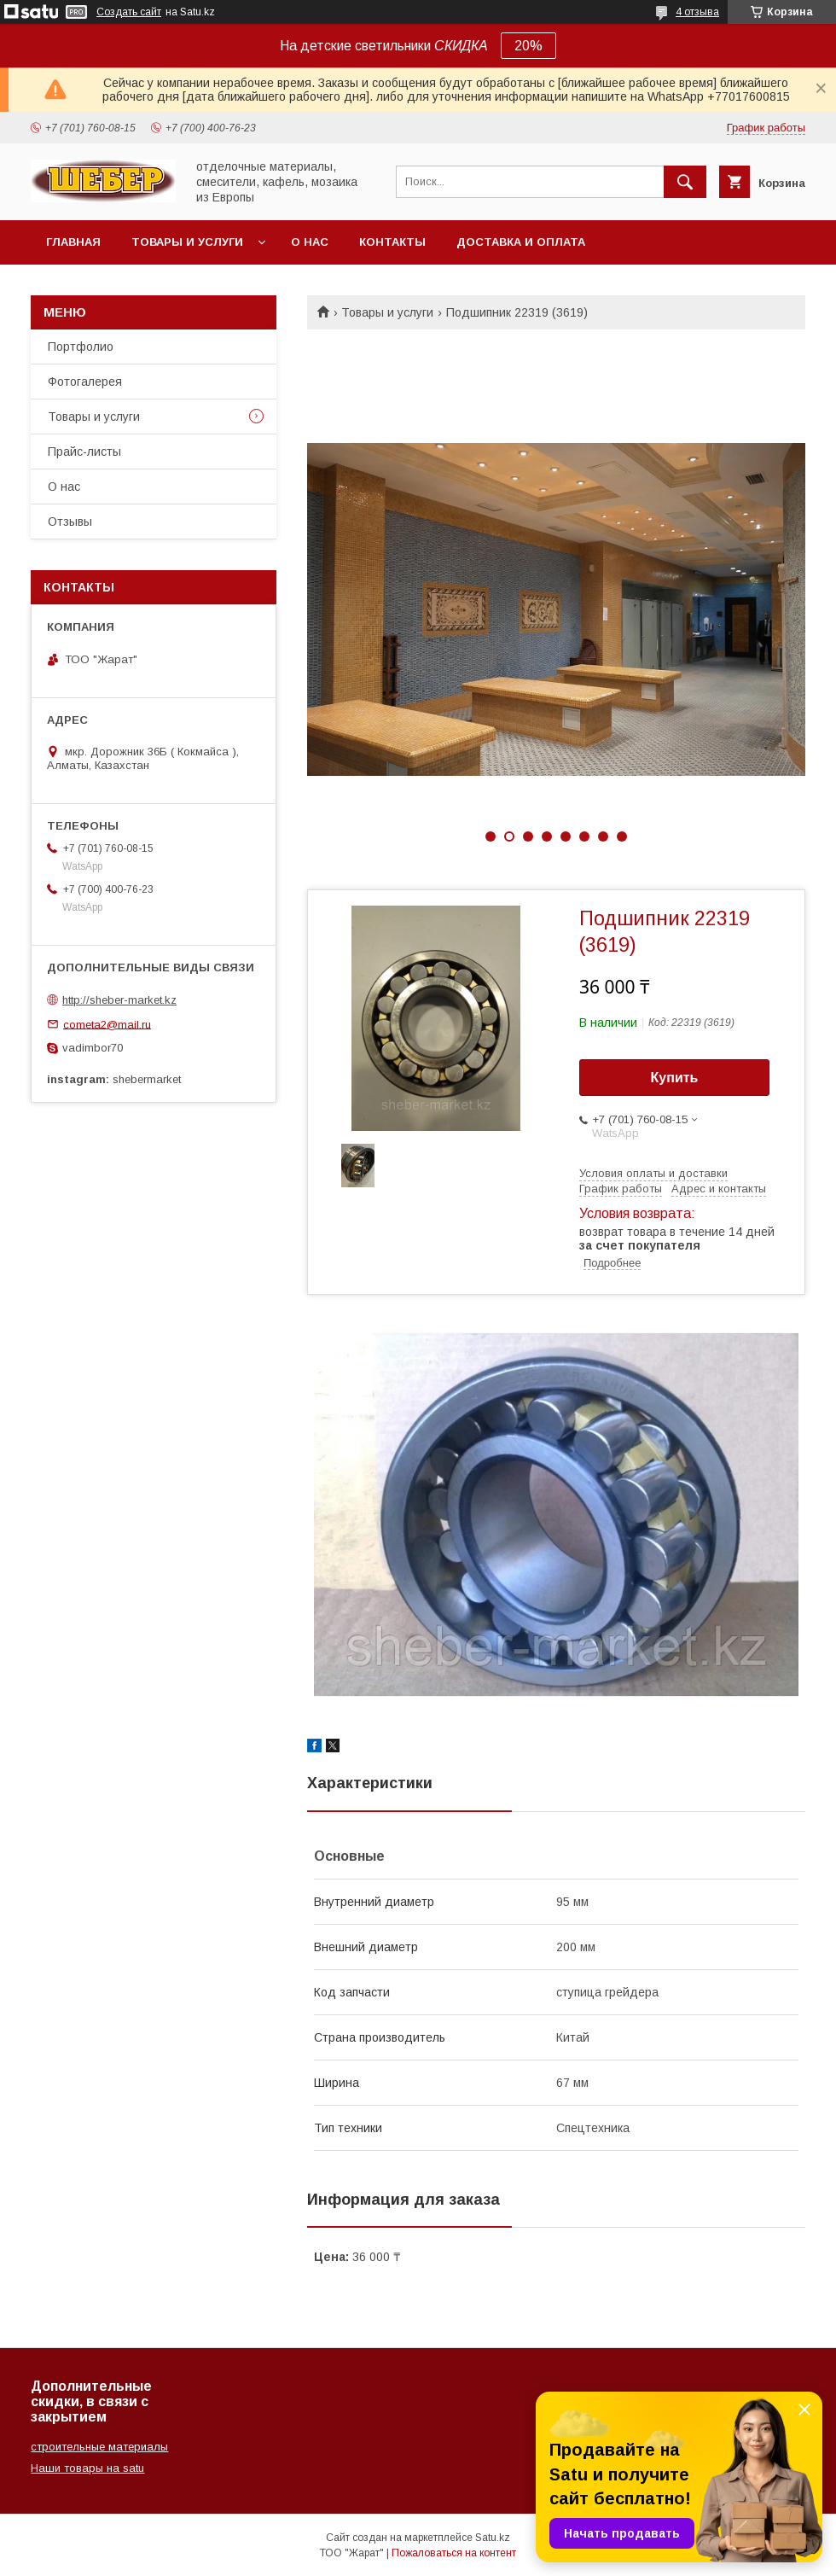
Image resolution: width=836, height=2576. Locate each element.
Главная (73, 242)
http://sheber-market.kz (119, 1000)
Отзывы (70, 521)
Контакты (392, 242)
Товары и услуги (187, 242)
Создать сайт (128, 12)
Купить (675, 1077)
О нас (309, 242)
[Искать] (685, 182)
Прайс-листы (84, 451)
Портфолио (80, 346)
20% (528, 45)
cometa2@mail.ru (107, 1023)
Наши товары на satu (87, 2468)
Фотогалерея (85, 381)
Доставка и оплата (520, 242)
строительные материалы (99, 2446)
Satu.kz (492, 2538)
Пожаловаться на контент (454, 2553)
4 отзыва (697, 12)
